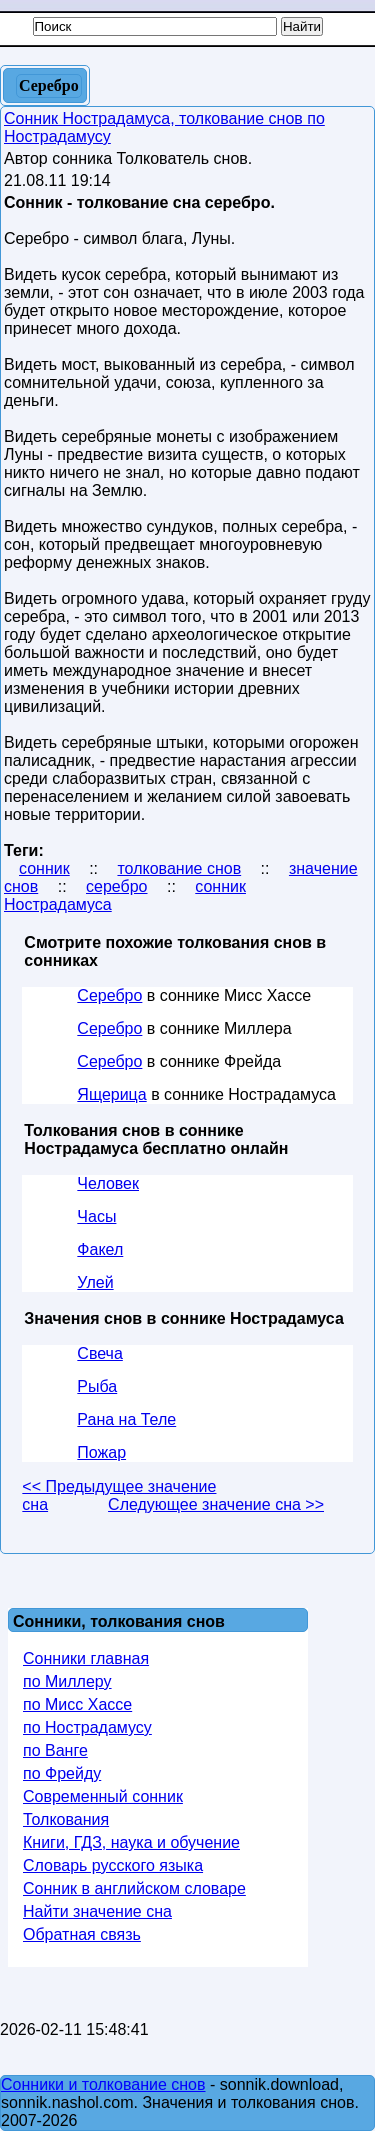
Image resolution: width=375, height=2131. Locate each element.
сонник (44, 868)
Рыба (97, 1386)
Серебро (109, 995)
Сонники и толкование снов (103, 2084)
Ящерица (111, 1094)
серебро (116, 886)
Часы (96, 1216)
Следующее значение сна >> (216, 1504)
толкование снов (179, 868)
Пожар (101, 1452)
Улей (95, 1282)
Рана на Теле (126, 1419)
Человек (108, 1183)
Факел (100, 1249)
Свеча (99, 1353)
